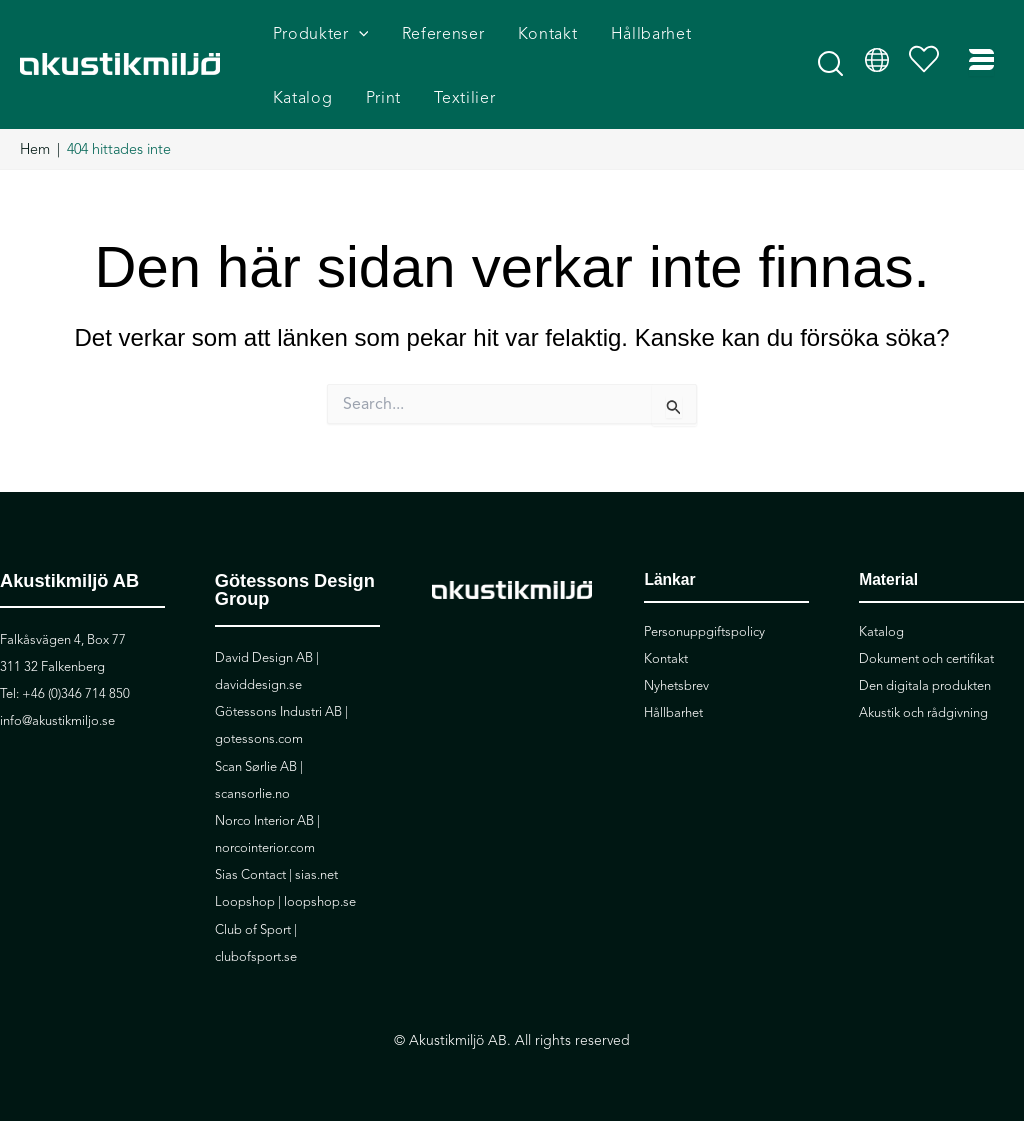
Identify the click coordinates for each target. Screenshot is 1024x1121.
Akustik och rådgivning (923, 713)
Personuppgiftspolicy (704, 632)
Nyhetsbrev (676, 686)
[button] (831, 72)
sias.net (316, 875)
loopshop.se (320, 902)
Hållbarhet (673, 713)
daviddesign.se (258, 685)
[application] (358, 35)
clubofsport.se (256, 957)
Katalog (881, 632)
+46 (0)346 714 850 (76, 694)
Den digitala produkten (925, 686)
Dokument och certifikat (926, 659)
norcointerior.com (265, 848)
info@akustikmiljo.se (57, 721)
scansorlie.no (252, 794)
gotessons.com (259, 739)
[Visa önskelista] (929, 66)
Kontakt (666, 659)
